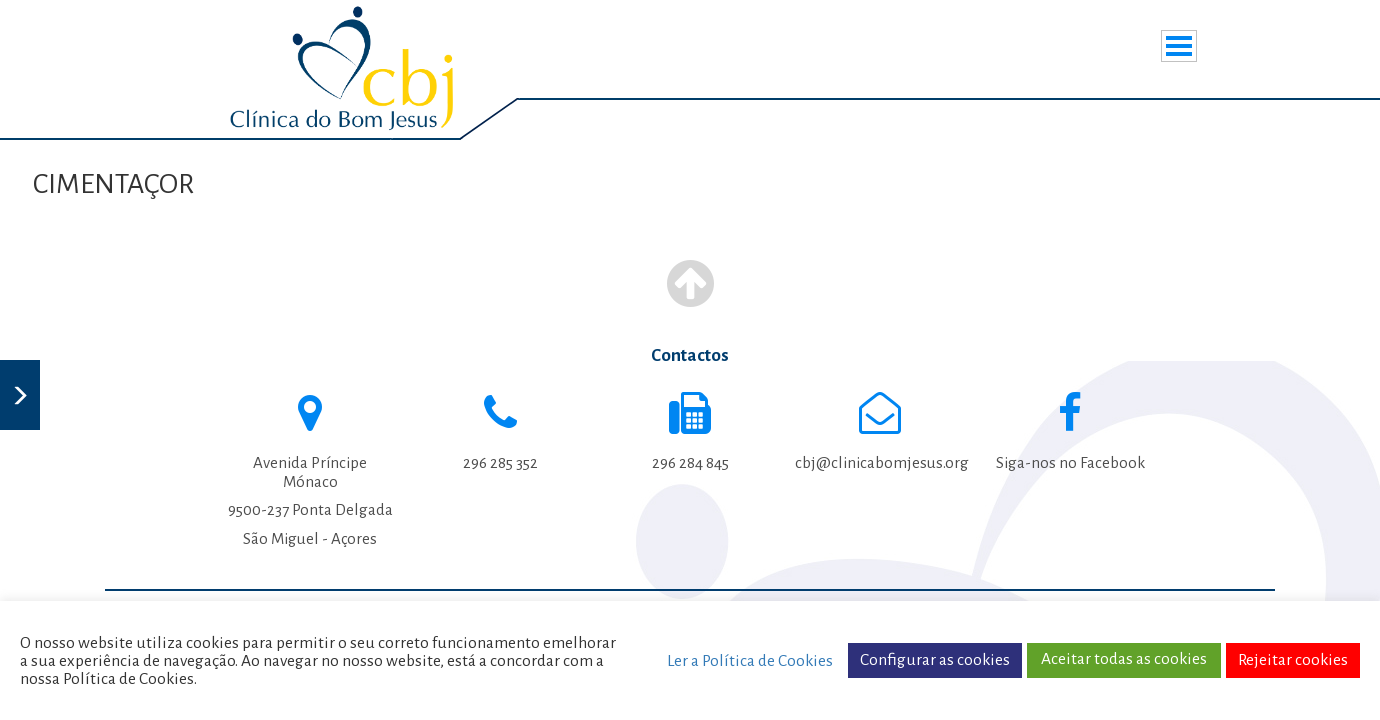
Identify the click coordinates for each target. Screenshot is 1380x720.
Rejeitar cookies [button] (1293, 660)
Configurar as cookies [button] (935, 660)
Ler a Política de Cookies (750, 661)
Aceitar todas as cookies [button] (1124, 659)
